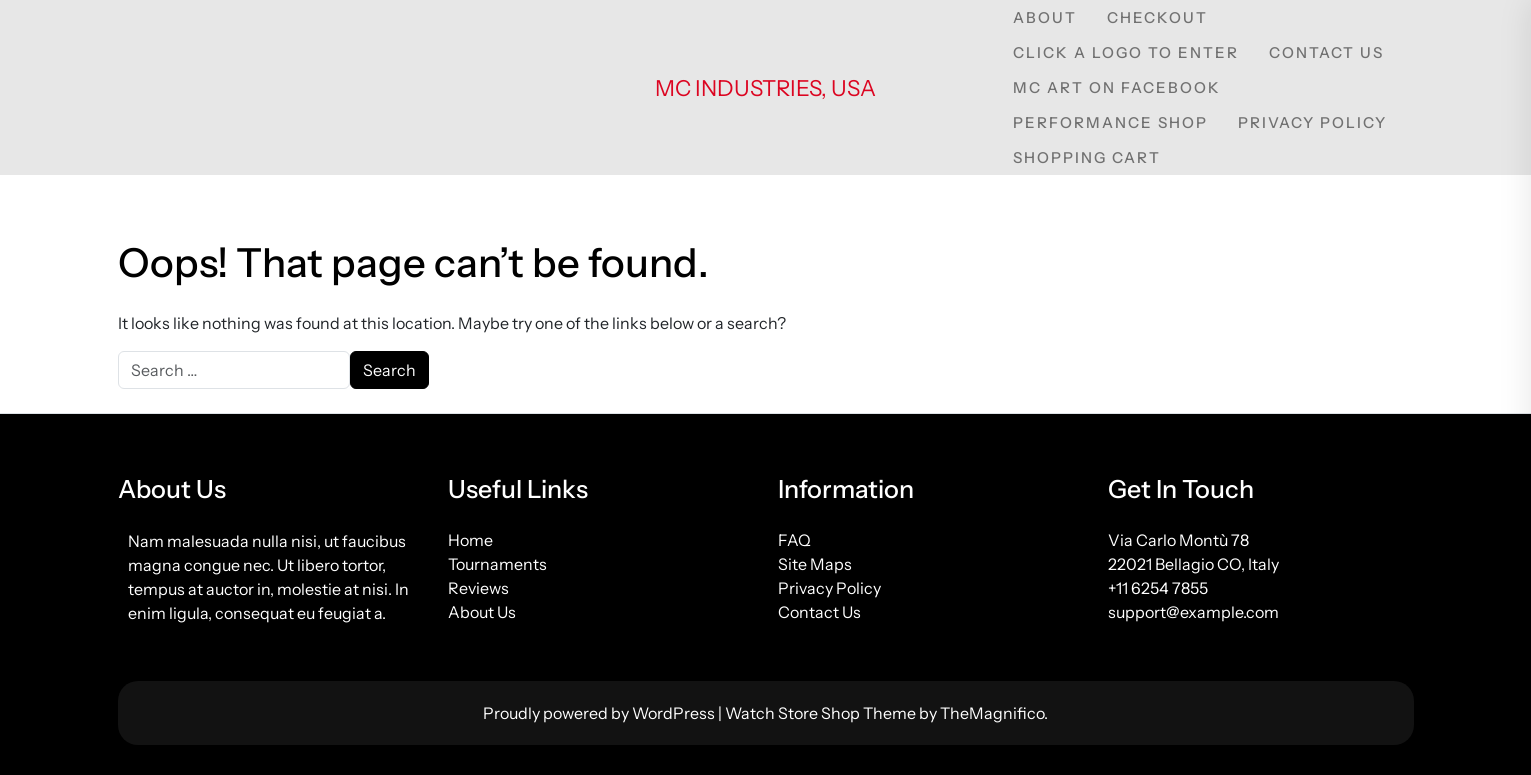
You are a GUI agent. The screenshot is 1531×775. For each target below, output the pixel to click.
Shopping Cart (1087, 157)
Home (470, 540)
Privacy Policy (1312, 122)
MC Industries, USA (765, 88)
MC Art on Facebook (1117, 87)
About (1045, 17)
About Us (482, 612)
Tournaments (497, 564)
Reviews (478, 588)
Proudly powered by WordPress (600, 713)
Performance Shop (1110, 122)
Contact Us (1326, 52)
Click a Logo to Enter (1126, 52)
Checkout (1157, 17)
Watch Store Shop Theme (822, 713)
